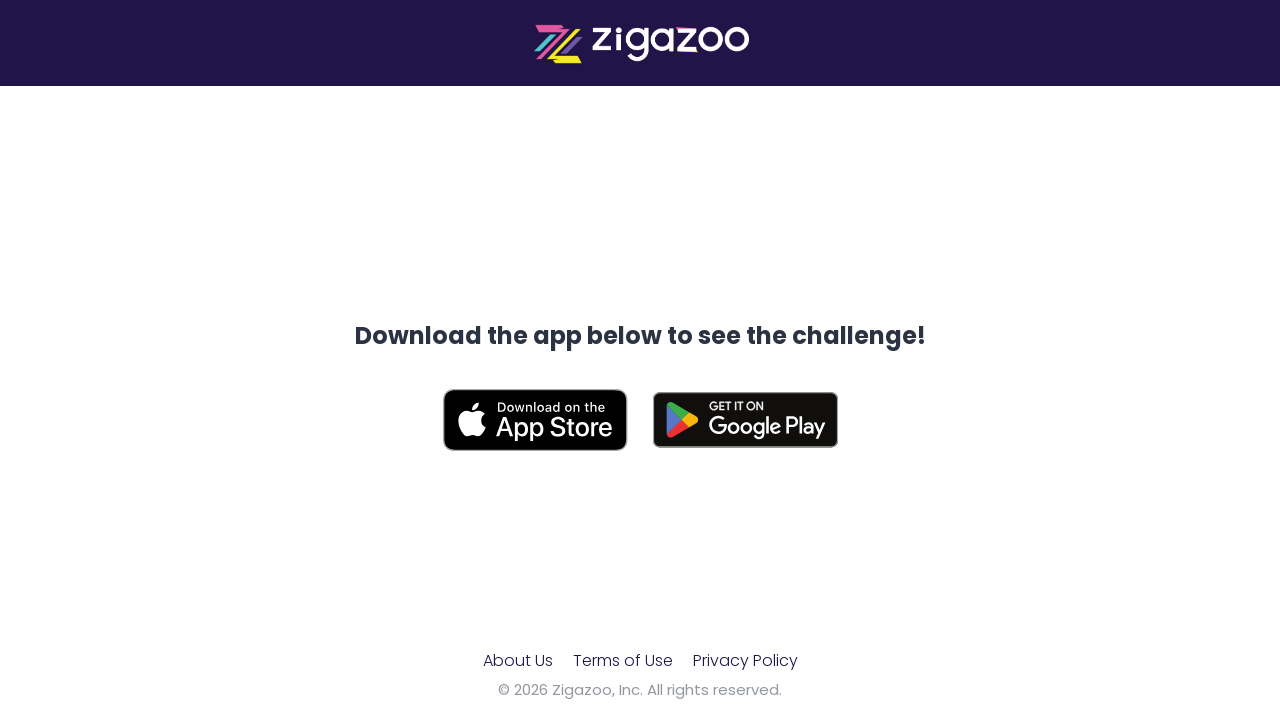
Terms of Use (623, 660)
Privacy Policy (745, 660)
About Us (518, 660)
